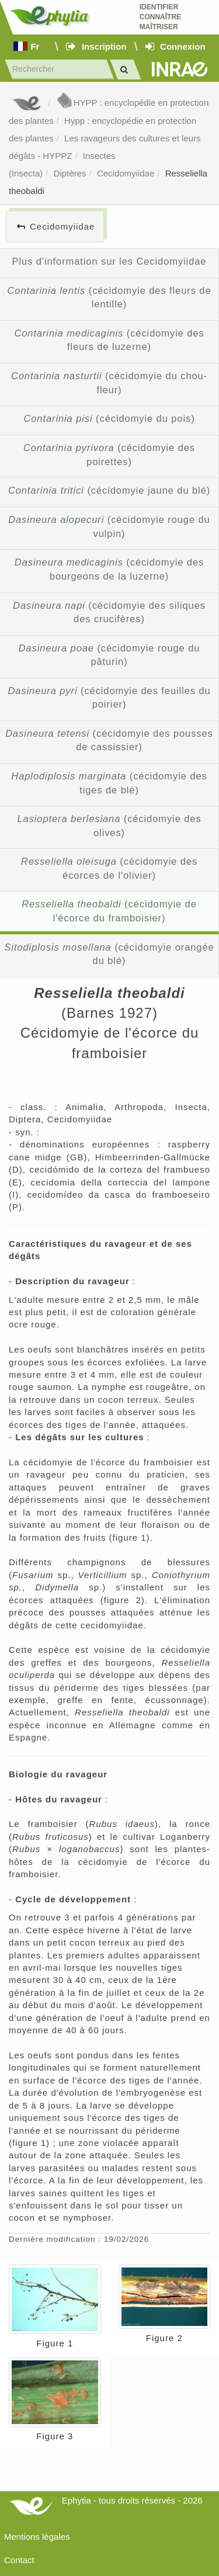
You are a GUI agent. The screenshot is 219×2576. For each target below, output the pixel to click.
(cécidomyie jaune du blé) (109, 490)
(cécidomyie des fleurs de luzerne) (109, 340)
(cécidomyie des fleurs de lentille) (109, 297)
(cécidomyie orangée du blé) (109, 954)
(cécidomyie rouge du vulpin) (109, 526)
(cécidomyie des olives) (109, 825)
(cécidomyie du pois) (108, 418)
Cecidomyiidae (125, 173)
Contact (19, 2560)
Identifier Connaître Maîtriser (160, 17)
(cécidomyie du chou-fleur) (109, 382)
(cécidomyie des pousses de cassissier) (109, 740)
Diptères (70, 173)
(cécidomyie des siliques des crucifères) (109, 612)
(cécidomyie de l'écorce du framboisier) (109, 911)
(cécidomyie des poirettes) (109, 454)
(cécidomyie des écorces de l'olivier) (109, 868)
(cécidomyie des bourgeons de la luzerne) (109, 569)
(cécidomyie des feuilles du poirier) (109, 697)
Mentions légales (37, 2537)
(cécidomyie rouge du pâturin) (109, 655)
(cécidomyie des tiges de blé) (109, 783)
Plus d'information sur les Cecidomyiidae (109, 261)
